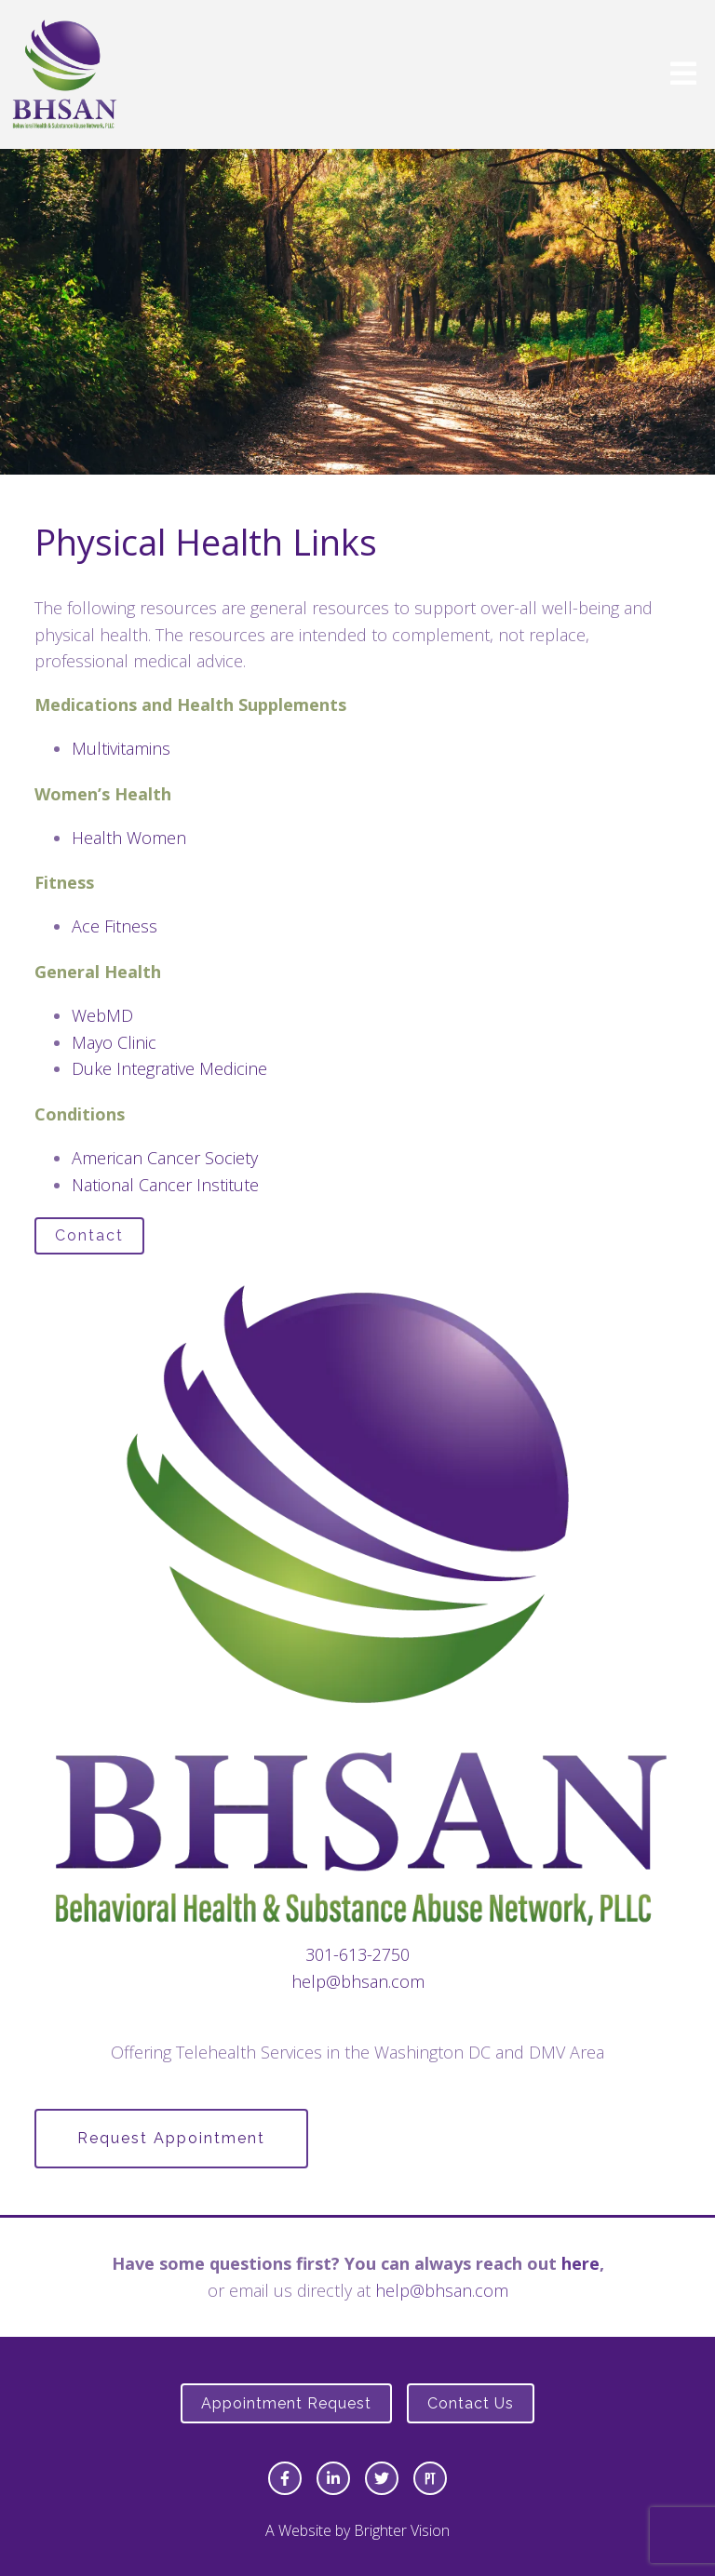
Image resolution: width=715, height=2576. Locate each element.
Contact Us (470, 2403)
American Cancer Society (165, 1158)
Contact (89, 1235)
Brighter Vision (402, 2530)
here (580, 2263)
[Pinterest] (430, 2478)
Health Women (129, 837)
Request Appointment (171, 2138)
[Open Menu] (683, 75)
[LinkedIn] (333, 2478)
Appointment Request (286, 2403)
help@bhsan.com (358, 1981)
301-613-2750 (357, 1954)
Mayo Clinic (114, 1042)
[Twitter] (381, 2478)
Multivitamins (121, 748)
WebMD (102, 1015)
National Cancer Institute (165, 1185)
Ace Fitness (114, 926)
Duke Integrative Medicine (169, 1068)
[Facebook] (285, 2478)
